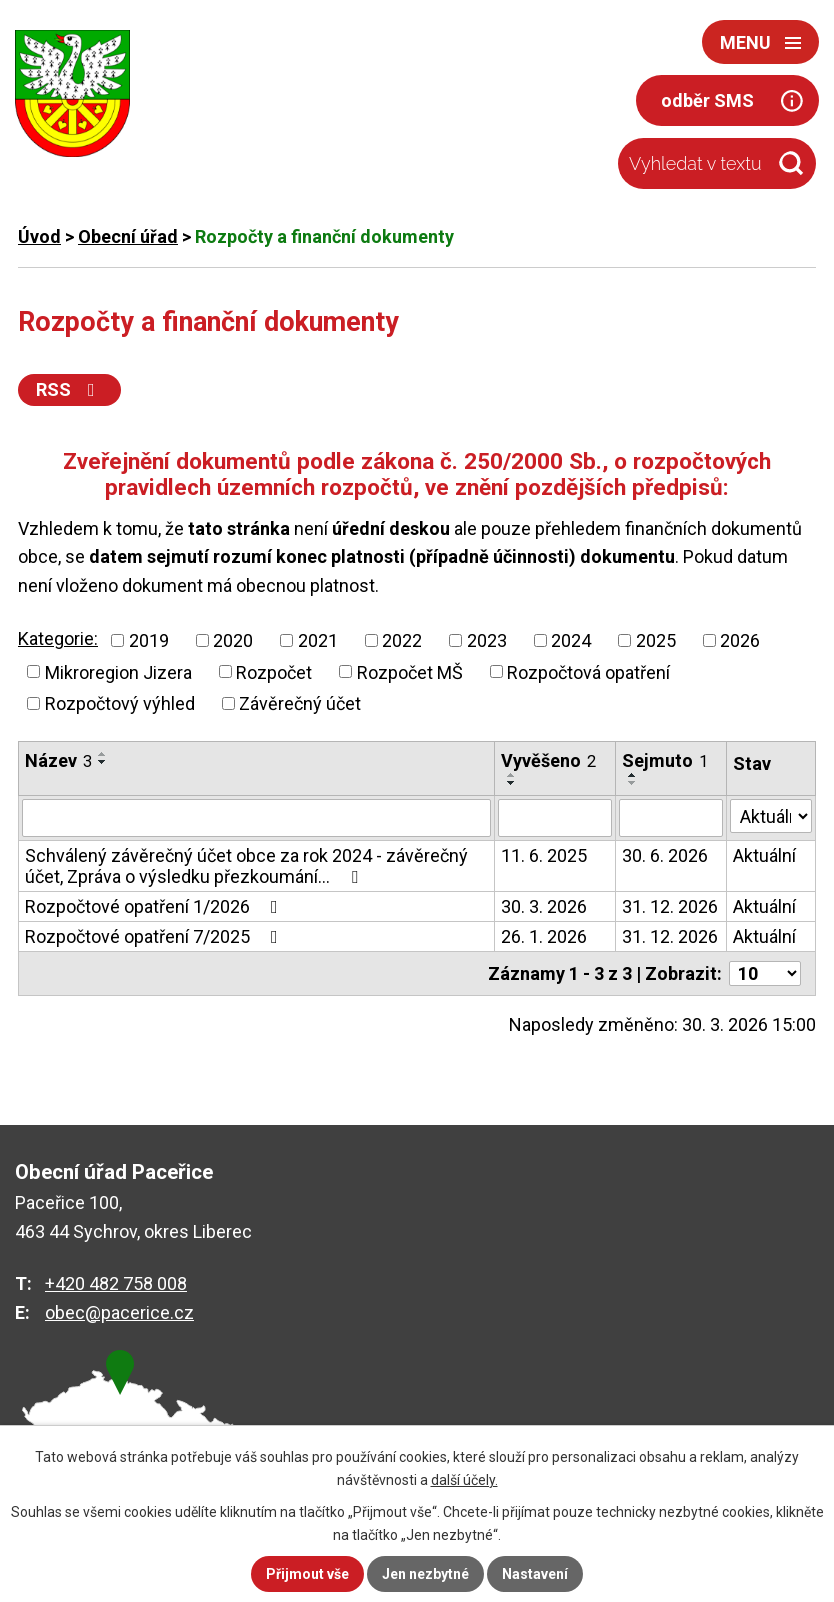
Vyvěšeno (548, 760)
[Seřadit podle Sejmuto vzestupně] (633, 775)
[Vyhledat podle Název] (256, 818)
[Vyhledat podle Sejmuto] (671, 818)
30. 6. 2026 (665, 855)
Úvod (39, 236)
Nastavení (535, 1574)
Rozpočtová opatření (588, 671)
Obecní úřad (128, 236)
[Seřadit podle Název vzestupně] (103, 754)
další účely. (464, 1480)
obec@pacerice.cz (119, 1312)
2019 (149, 640)
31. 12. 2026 (670, 906)
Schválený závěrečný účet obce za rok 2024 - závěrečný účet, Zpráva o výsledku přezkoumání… (246, 866)
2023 (487, 640)
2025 (656, 640)
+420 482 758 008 (116, 1283)
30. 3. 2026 (544, 906)
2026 (740, 640)
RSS (69, 389)
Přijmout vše (307, 1574)
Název (58, 760)
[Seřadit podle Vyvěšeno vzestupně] (512, 775)
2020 (233, 640)
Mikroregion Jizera (118, 671)
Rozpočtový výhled (120, 703)
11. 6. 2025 (544, 855)
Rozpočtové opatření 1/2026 (155, 906)
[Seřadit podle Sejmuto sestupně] (633, 783)
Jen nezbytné (425, 1574)
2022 (402, 640)
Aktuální (764, 855)
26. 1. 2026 (544, 936)
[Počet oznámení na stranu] (765, 973)
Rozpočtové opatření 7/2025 (155, 936)
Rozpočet (274, 671)
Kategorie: (58, 638)
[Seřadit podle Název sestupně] (103, 762)
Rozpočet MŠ (410, 671)
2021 (318, 640)
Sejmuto (665, 760)
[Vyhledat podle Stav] (771, 816)
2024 (571, 640)
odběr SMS (707, 100)
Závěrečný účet (300, 703)
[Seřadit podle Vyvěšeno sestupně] (512, 783)
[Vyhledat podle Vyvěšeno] (554, 818)
